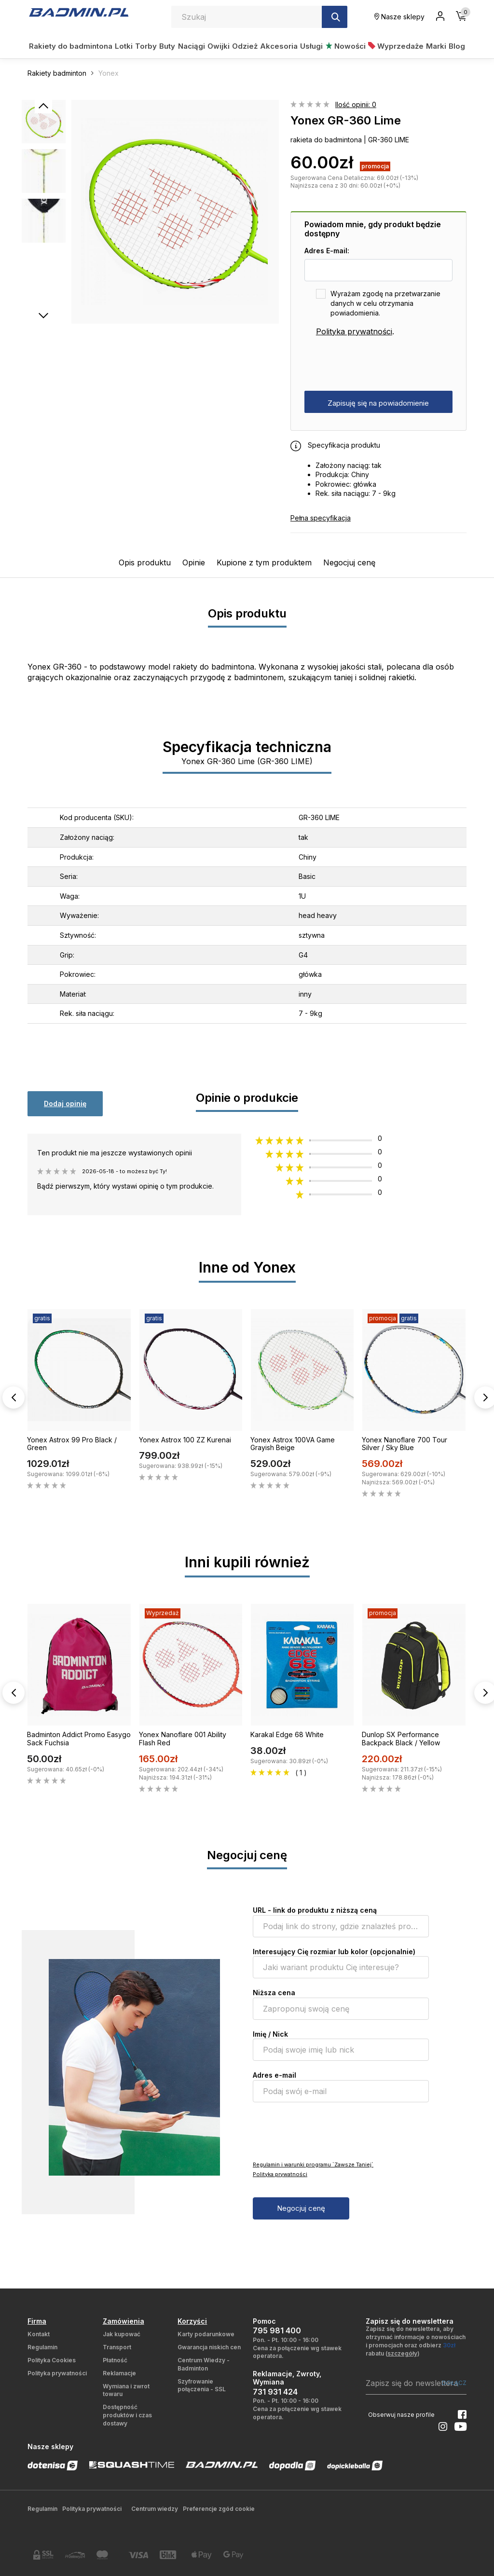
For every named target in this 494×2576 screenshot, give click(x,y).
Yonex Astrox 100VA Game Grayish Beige (292, 1444)
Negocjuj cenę (349, 562)
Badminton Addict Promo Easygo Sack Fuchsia (79, 1738)
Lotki (124, 46)
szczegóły (402, 2353)
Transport (117, 2347)
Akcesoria (279, 46)
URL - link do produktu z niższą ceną (315, 1910)
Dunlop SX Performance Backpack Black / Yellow (401, 1738)
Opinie (193, 562)
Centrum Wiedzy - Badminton (204, 2364)
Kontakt (38, 2334)
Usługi (311, 46)
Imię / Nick (270, 2034)
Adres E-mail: (326, 251)
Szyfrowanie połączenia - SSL (202, 2385)
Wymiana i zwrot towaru (126, 2390)
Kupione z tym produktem (264, 562)
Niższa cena (274, 1992)
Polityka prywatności (354, 331)
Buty (167, 46)
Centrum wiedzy (154, 2508)
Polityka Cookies (51, 2360)
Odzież (245, 46)
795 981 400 (277, 2330)
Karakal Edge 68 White (287, 1734)
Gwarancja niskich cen (209, 2347)
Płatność (115, 2360)
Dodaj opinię (65, 1103)
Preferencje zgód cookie (219, 2508)
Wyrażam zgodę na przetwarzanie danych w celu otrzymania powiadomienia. (385, 303)
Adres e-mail (274, 2075)
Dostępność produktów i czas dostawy (127, 2415)
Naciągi (191, 46)
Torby (146, 46)
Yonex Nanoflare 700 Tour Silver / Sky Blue (404, 1444)
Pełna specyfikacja (320, 518)
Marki (436, 46)
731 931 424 (275, 2392)
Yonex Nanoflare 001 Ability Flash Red (182, 1738)
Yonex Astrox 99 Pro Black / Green (72, 1444)
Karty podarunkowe (206, 2334)
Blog (457, 46)
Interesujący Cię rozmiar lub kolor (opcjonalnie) (334, 1951)
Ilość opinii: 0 (355, 104)
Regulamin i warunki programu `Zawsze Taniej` (313, 2164)
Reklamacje (119, 2373)
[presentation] (377, 364)
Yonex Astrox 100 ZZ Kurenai (185, 1440)
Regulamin (42, 2347)
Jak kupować (121, 2334)
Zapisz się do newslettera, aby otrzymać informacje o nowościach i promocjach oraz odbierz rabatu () (416, 2341)
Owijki (218, 46)
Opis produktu (145, 562)
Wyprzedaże (396, 46)
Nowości (346, 46)
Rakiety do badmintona (70, 46)
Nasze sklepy (399, 17)
